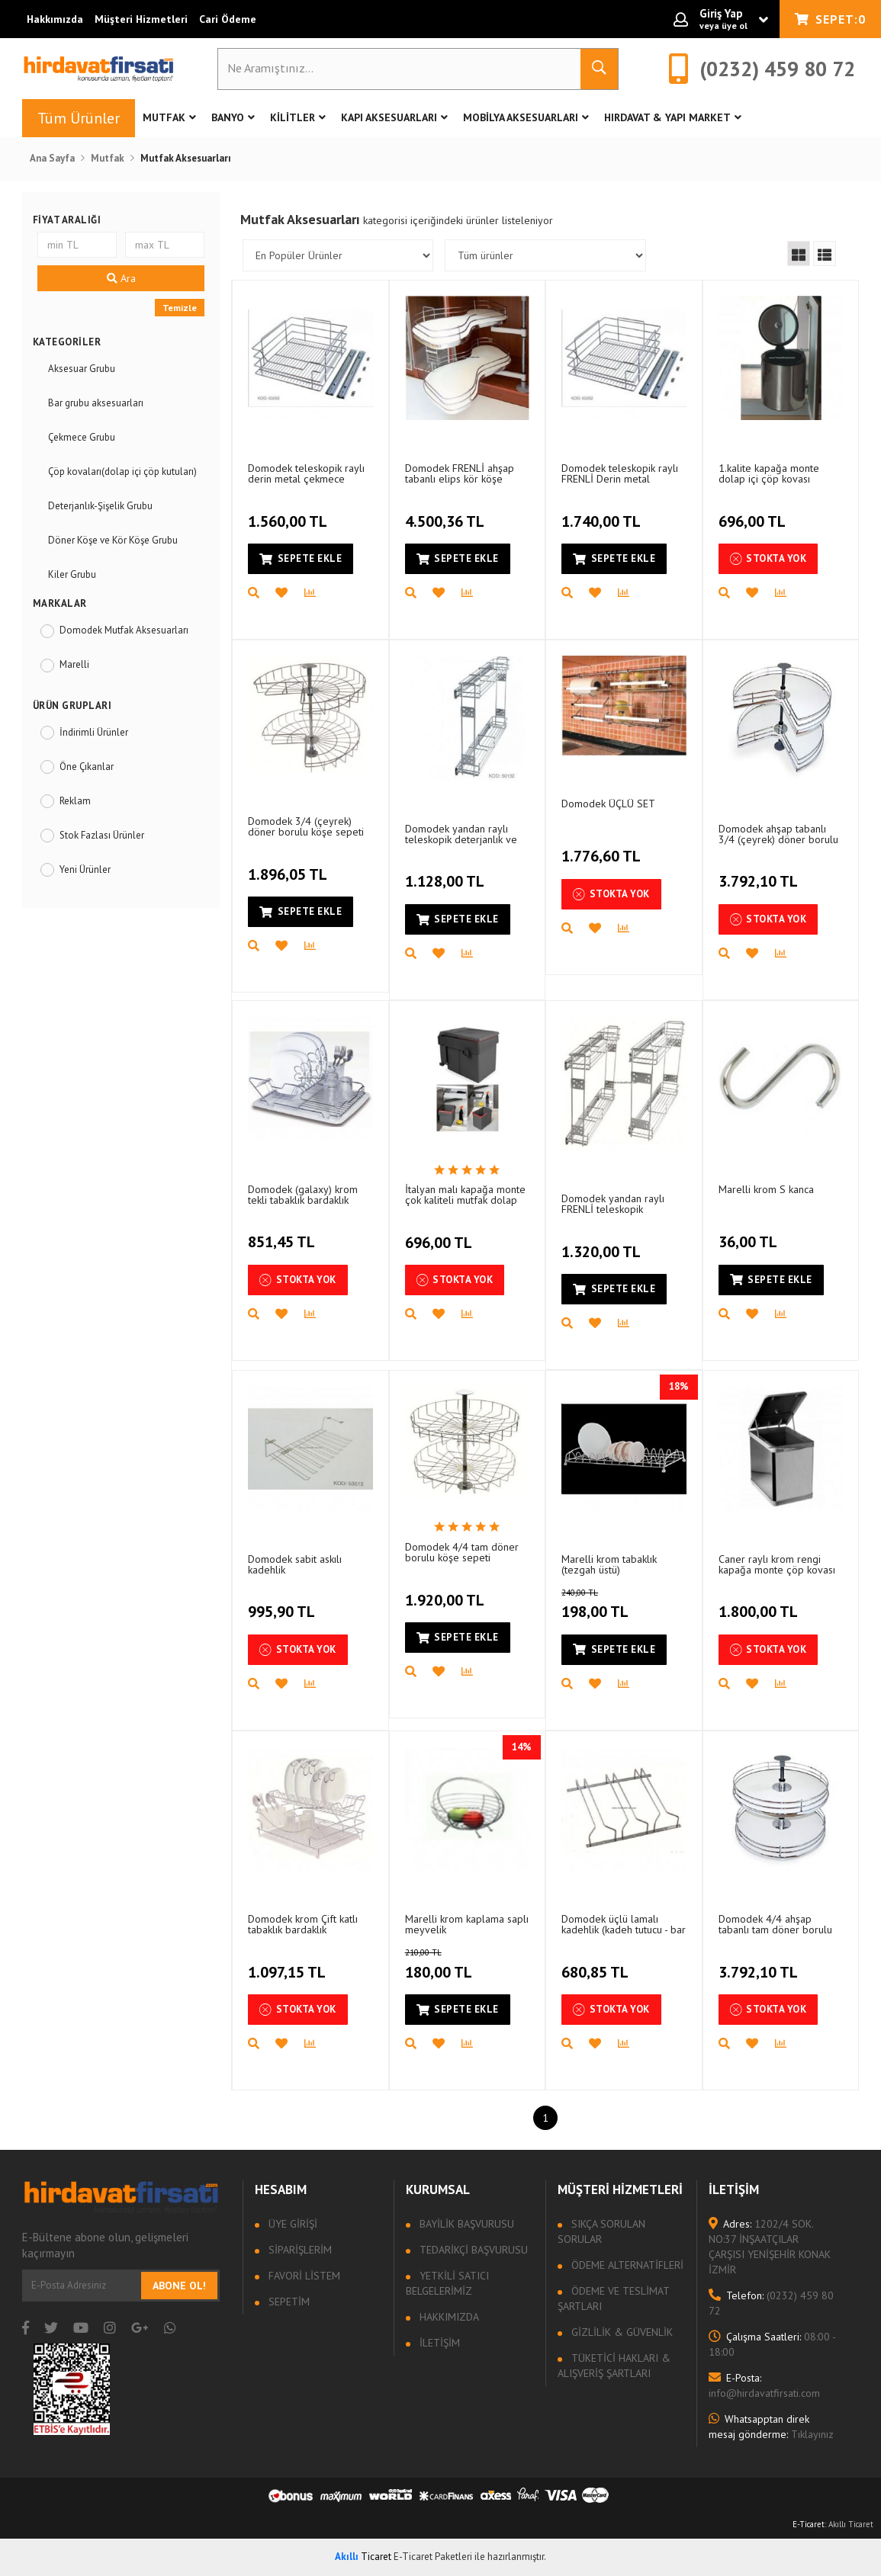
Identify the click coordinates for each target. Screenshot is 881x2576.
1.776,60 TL (603, 848)
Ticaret (363, 2556)
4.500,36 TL (446, 512)
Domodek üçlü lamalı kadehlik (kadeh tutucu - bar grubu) (623, 1924)
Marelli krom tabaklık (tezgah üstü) (609, 1564)
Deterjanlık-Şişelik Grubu (100, 505)
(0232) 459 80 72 (771, 2303)
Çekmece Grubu (81, 437)
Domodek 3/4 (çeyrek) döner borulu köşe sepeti (306, 826)
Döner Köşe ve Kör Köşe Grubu (113, 540)
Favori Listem (302, 2275)
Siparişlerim (298, 2250)
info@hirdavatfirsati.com (764, 2385)
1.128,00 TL (446, 873)
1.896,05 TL (289, 865)
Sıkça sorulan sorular (601, 2231)
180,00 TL (459, 1964)
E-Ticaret (809, 2524)
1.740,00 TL (603, 512)
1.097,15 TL (289, 1963)
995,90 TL (283, 1603)
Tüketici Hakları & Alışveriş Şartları (614, 2365)
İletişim (438, 2343)
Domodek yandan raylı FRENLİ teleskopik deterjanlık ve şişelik (612, 1203)
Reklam (75, 800)
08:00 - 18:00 (772, 2344)
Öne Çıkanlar (86, 766)
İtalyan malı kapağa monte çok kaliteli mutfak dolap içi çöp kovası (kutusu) (465, 1194)
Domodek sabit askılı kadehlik (295, 1564)
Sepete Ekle (300, 558)
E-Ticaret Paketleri (433, 2556)
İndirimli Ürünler (93, 732)
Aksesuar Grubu (81, 368)
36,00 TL (750, 1233)
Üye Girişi (291, 2224)
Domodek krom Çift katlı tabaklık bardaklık (303, 1924)
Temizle (179, 307)
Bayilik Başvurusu (465, 2224)
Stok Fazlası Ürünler (101, 835)
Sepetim (287, 2301)
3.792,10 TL (760, 873)
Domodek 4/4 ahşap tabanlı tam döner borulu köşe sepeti (775, 1924)
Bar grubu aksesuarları (95, 402)
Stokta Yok (768, 558)
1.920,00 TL (446, 1591)
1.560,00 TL (289, 512)
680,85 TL (596, 1963)
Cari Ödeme (227, 19)
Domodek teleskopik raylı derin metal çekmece (306, 473)
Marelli (74, 664)
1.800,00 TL (760, 1603)
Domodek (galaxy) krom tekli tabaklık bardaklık (303, 1194)
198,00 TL (615, 1604)
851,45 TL (283, 1233)
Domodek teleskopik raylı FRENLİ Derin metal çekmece (619, 473)
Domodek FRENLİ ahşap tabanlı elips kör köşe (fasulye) (459, 473)
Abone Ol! (179, 2285)
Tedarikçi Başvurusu (472, 2250)
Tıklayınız (771, 2426)
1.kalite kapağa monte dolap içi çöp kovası (769, 473)
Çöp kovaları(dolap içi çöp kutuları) (122, 471)
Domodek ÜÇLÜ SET (608, 803)
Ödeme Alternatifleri (625, 2265)
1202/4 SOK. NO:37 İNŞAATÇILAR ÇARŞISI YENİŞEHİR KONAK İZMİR (770, 2246)
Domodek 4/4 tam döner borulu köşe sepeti (462, 1552)
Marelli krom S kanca (766, 1189)
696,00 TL (754, 512)
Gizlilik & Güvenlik (620, 2332)
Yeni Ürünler (85, 869)
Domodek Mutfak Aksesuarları (123, 630)
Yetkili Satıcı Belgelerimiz (447, 2283)
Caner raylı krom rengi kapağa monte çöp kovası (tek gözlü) (777, 1564)
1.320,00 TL (603, 1243)
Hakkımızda (55, 19)
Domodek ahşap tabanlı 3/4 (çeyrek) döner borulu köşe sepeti (778, 833)
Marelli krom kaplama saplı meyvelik (467, 1924)
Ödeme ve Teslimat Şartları (613, 2298)
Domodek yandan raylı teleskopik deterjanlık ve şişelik (461, 833)
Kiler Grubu (72, 574)
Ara (121, 278)
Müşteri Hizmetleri (141, 19)
